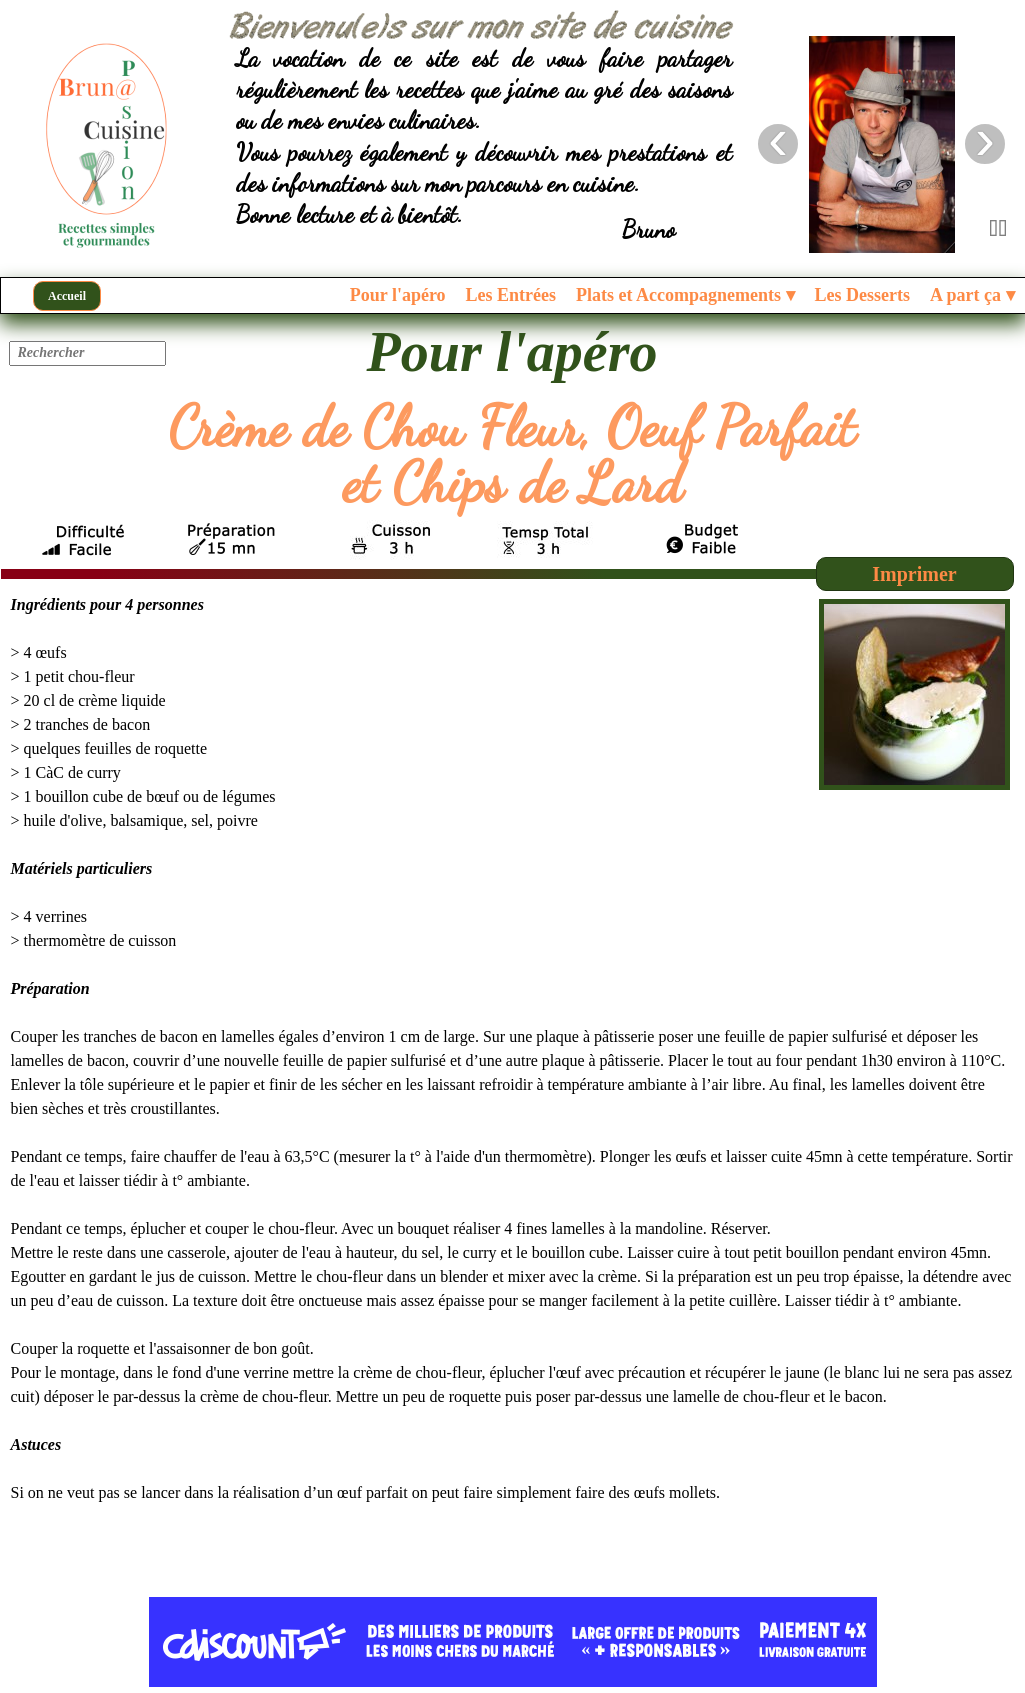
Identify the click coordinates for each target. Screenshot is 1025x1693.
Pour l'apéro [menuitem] (398, 295)
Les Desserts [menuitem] (862, 295)
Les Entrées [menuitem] (511, 295)
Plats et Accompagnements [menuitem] (685, 295)
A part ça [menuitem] (972, 295)
